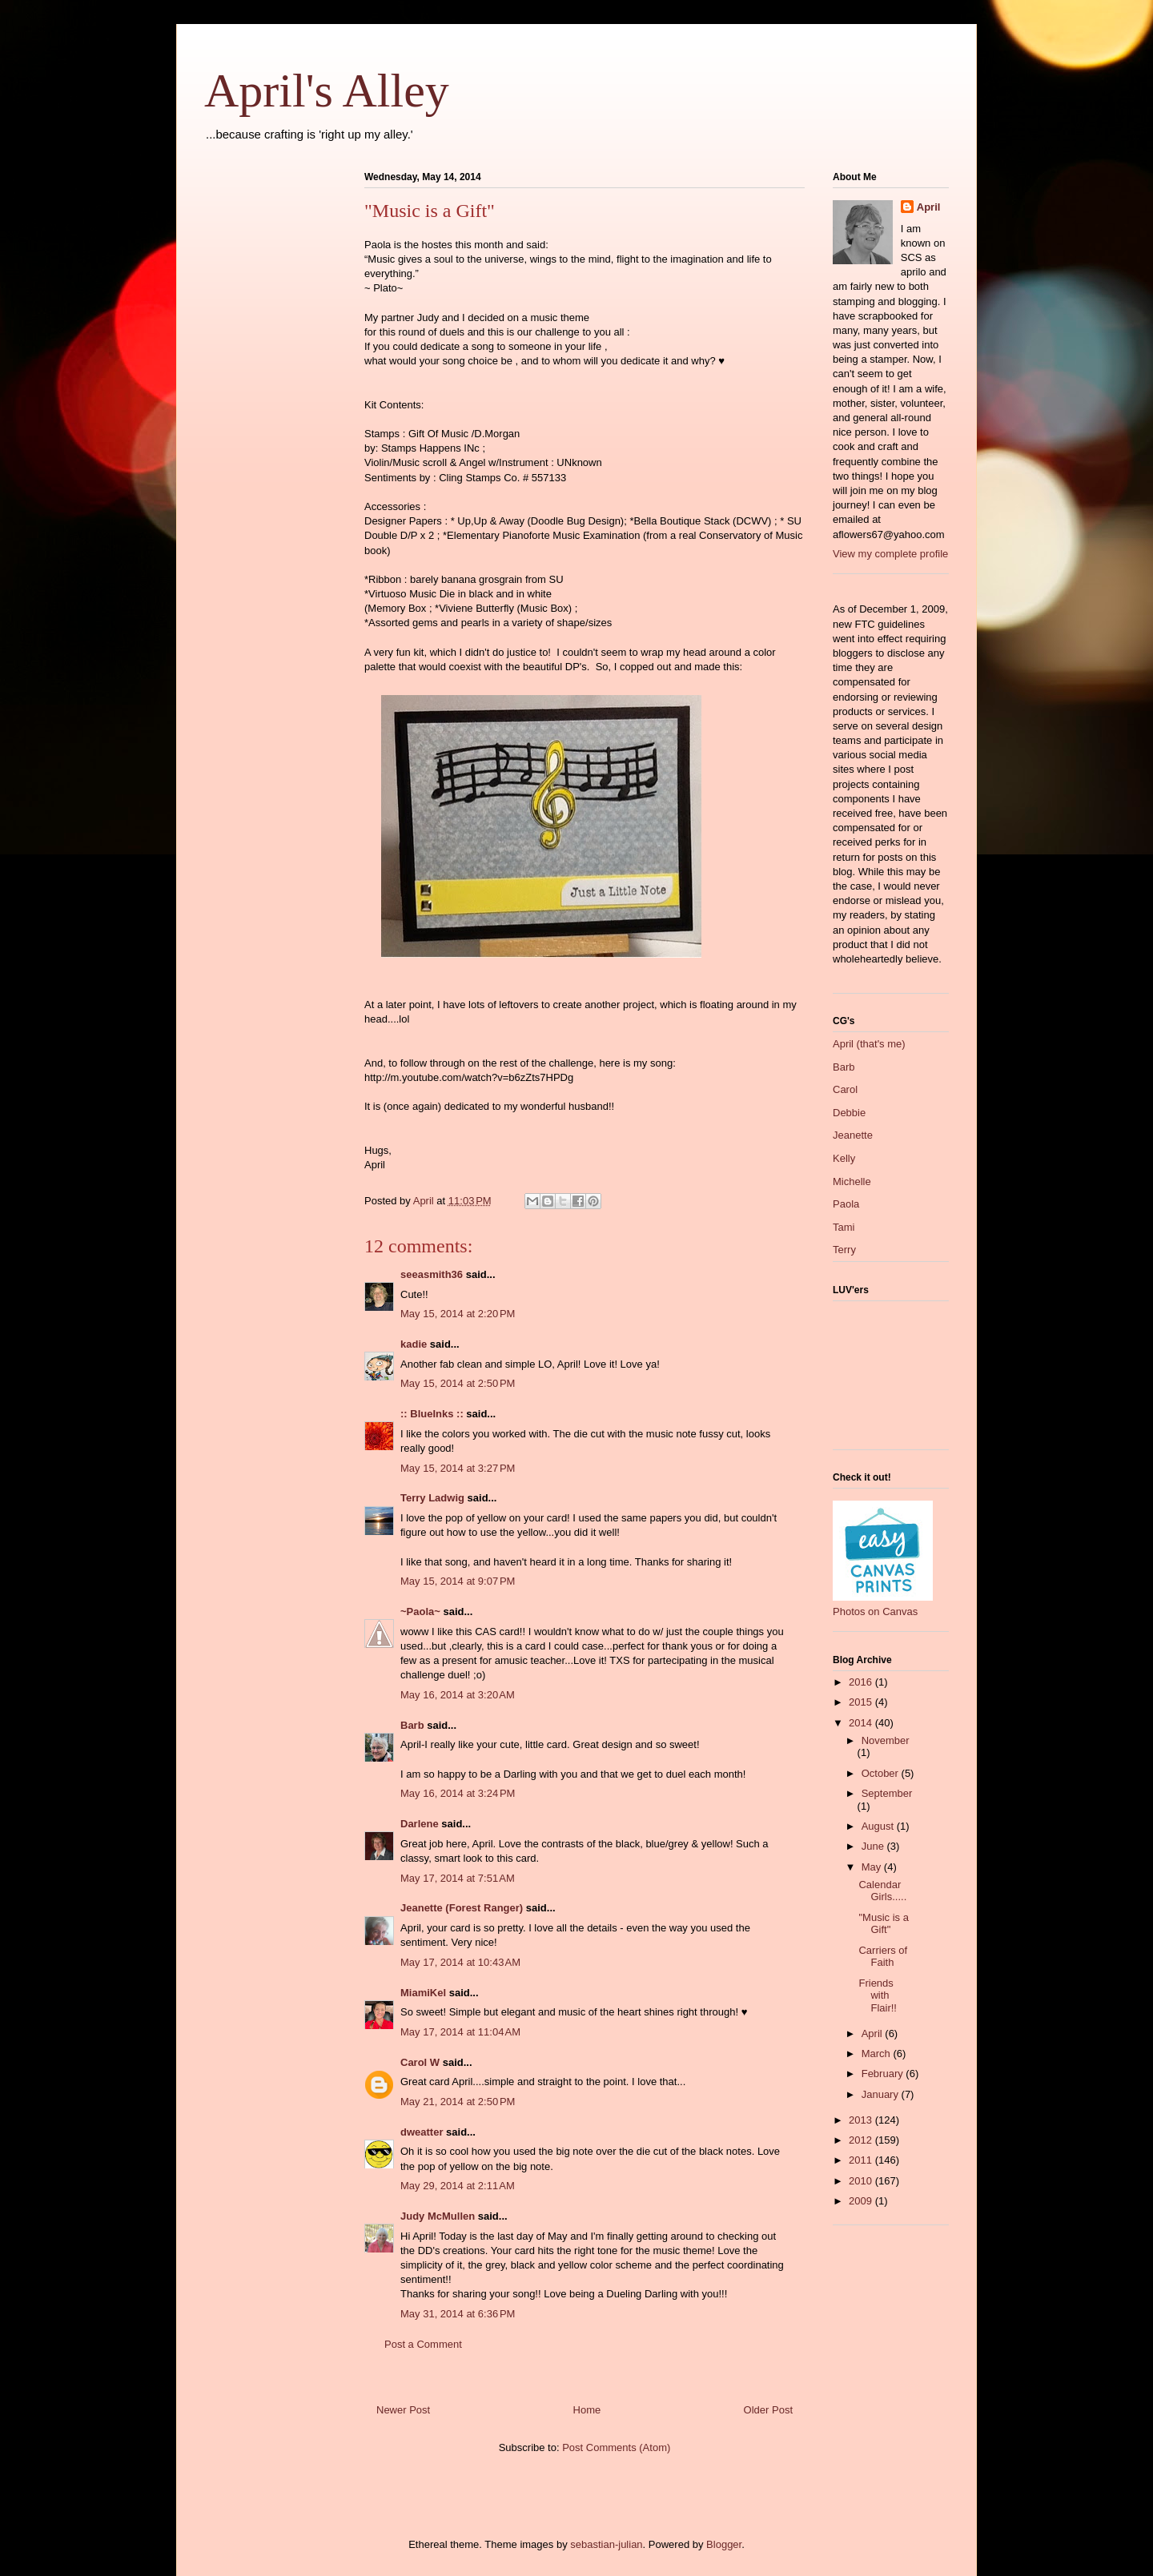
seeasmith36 (431, 1274)
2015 (862, 1702)
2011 (862, 2160)
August (879, 1826)
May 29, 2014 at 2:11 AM (457, 2186)
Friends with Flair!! (877, 1995)
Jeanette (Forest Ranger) (463, 1908)
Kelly (844, 1158)
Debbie (849, 1113)
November (886, 1740)
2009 (862, 2201)
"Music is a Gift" (883, 1923)
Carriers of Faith (882, 1956)
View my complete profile (890, 554)
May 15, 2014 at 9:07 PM (457, 1581)
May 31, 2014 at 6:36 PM (457, 2314)
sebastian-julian (606, 2544)
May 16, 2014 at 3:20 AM (457, 1695)
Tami (843, 1227)
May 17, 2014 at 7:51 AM (457, 1878)
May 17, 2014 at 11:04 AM (460, 2032)
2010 (862, 2181)
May (873, 1867)
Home (587, 2410)
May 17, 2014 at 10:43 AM (460, 1962)
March (878, 2054)
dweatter (421, 2132)
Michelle (852, 1181)
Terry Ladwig (432, 1498)
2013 (862, 2120)
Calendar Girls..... (882, 1891)
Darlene (419, 1824)
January (882, 2094)
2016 (862, 1682)
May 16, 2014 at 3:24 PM (457, 1793)
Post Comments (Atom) (616, 2447)
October (882, 1773)
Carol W (420, 2062)
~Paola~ (420, 1611)
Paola (846, 1204)
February (884, 2074)
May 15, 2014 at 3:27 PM (457, 1468)
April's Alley (326, 90)
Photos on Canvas (875, 1611)
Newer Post (403, 2410)
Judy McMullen (437, 2216)
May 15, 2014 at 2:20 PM (457, 1314)
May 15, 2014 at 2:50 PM (457, 1383)
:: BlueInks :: (432, 1414)
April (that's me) (869, 1044)
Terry (844, 1250)
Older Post (768, 2410)
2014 (862, 1723)
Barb (412, 1725)
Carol (845, 1089)
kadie (413, 1344)
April (929, 207)
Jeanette (853, 1135)
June (874, 1846)
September (887, 1793)
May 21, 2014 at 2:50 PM (457, 2102)
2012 (862, 2140)
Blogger (723, 2544)
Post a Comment (423, 2344)
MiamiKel (423, 1993)
